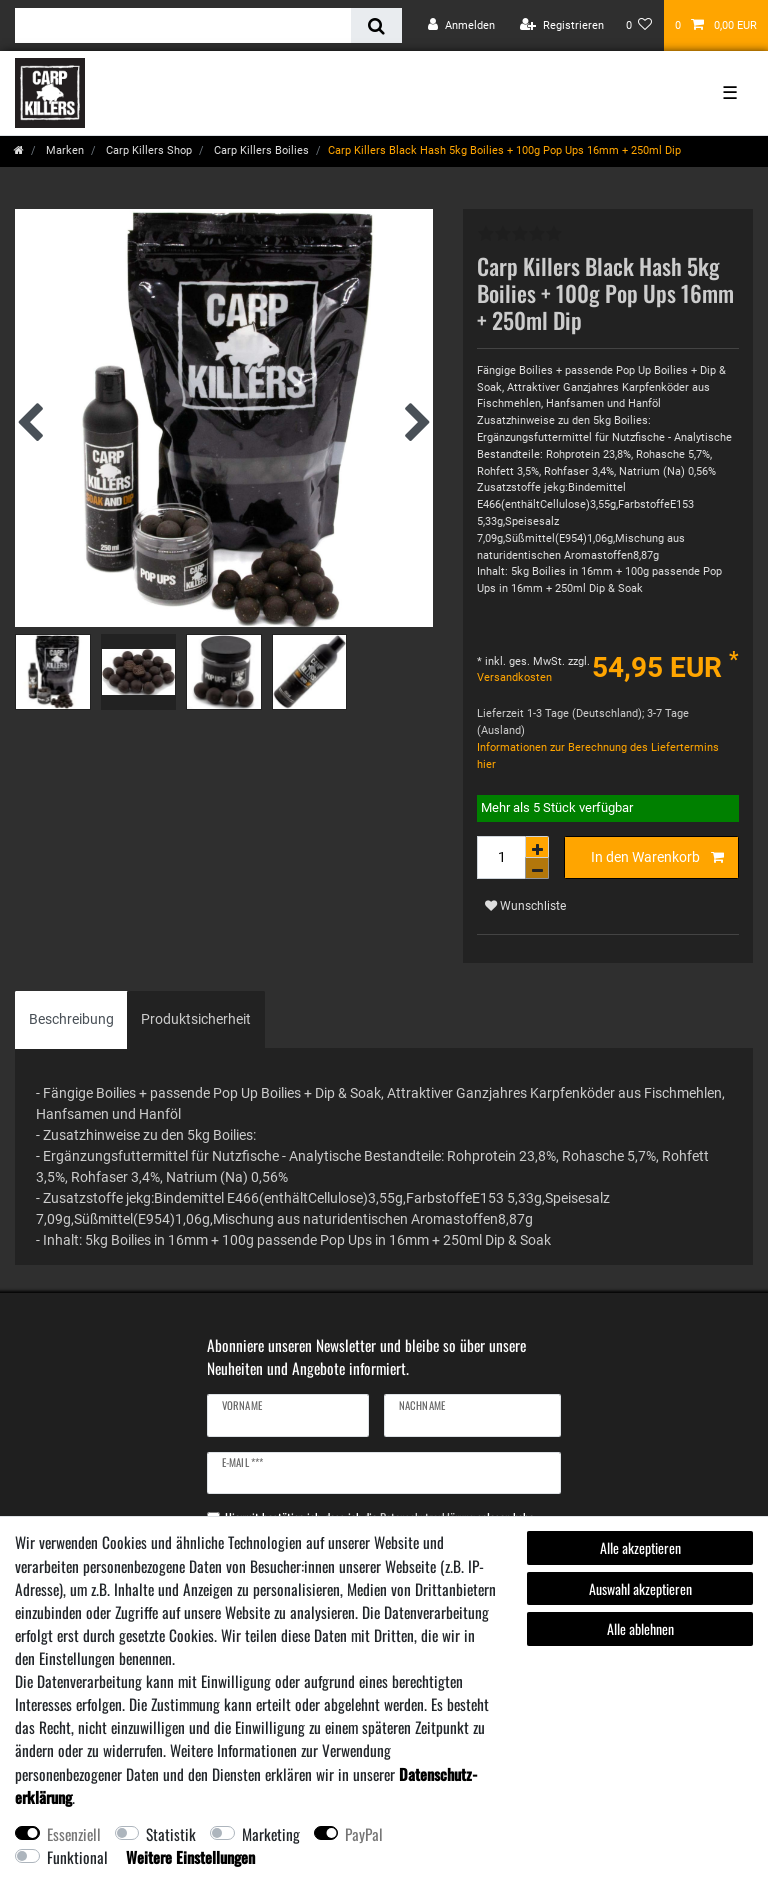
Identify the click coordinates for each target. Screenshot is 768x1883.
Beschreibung (71, 1019)
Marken (63, 150)
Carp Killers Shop (147, 150)
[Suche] (376, 25)
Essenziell (74, 1834)
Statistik (171, 1834)
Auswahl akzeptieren (640, 1588)
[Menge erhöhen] (537, 847)
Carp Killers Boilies (260, 150)
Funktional (77, 1857)
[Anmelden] (461, 25)
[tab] (71, 1019)
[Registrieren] (562, 25)
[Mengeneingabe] (501, 857)
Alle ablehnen (640, 1628)
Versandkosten (514, 677)
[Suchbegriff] (183, 25)
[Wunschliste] (639, 25)
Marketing (271, 1834)
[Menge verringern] (537, 868)
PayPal (364, 1834)
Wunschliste (525, 906)
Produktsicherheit (196, 1019)
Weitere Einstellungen (190, 1857)
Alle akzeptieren (640, 1547)
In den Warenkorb (658, 858)
